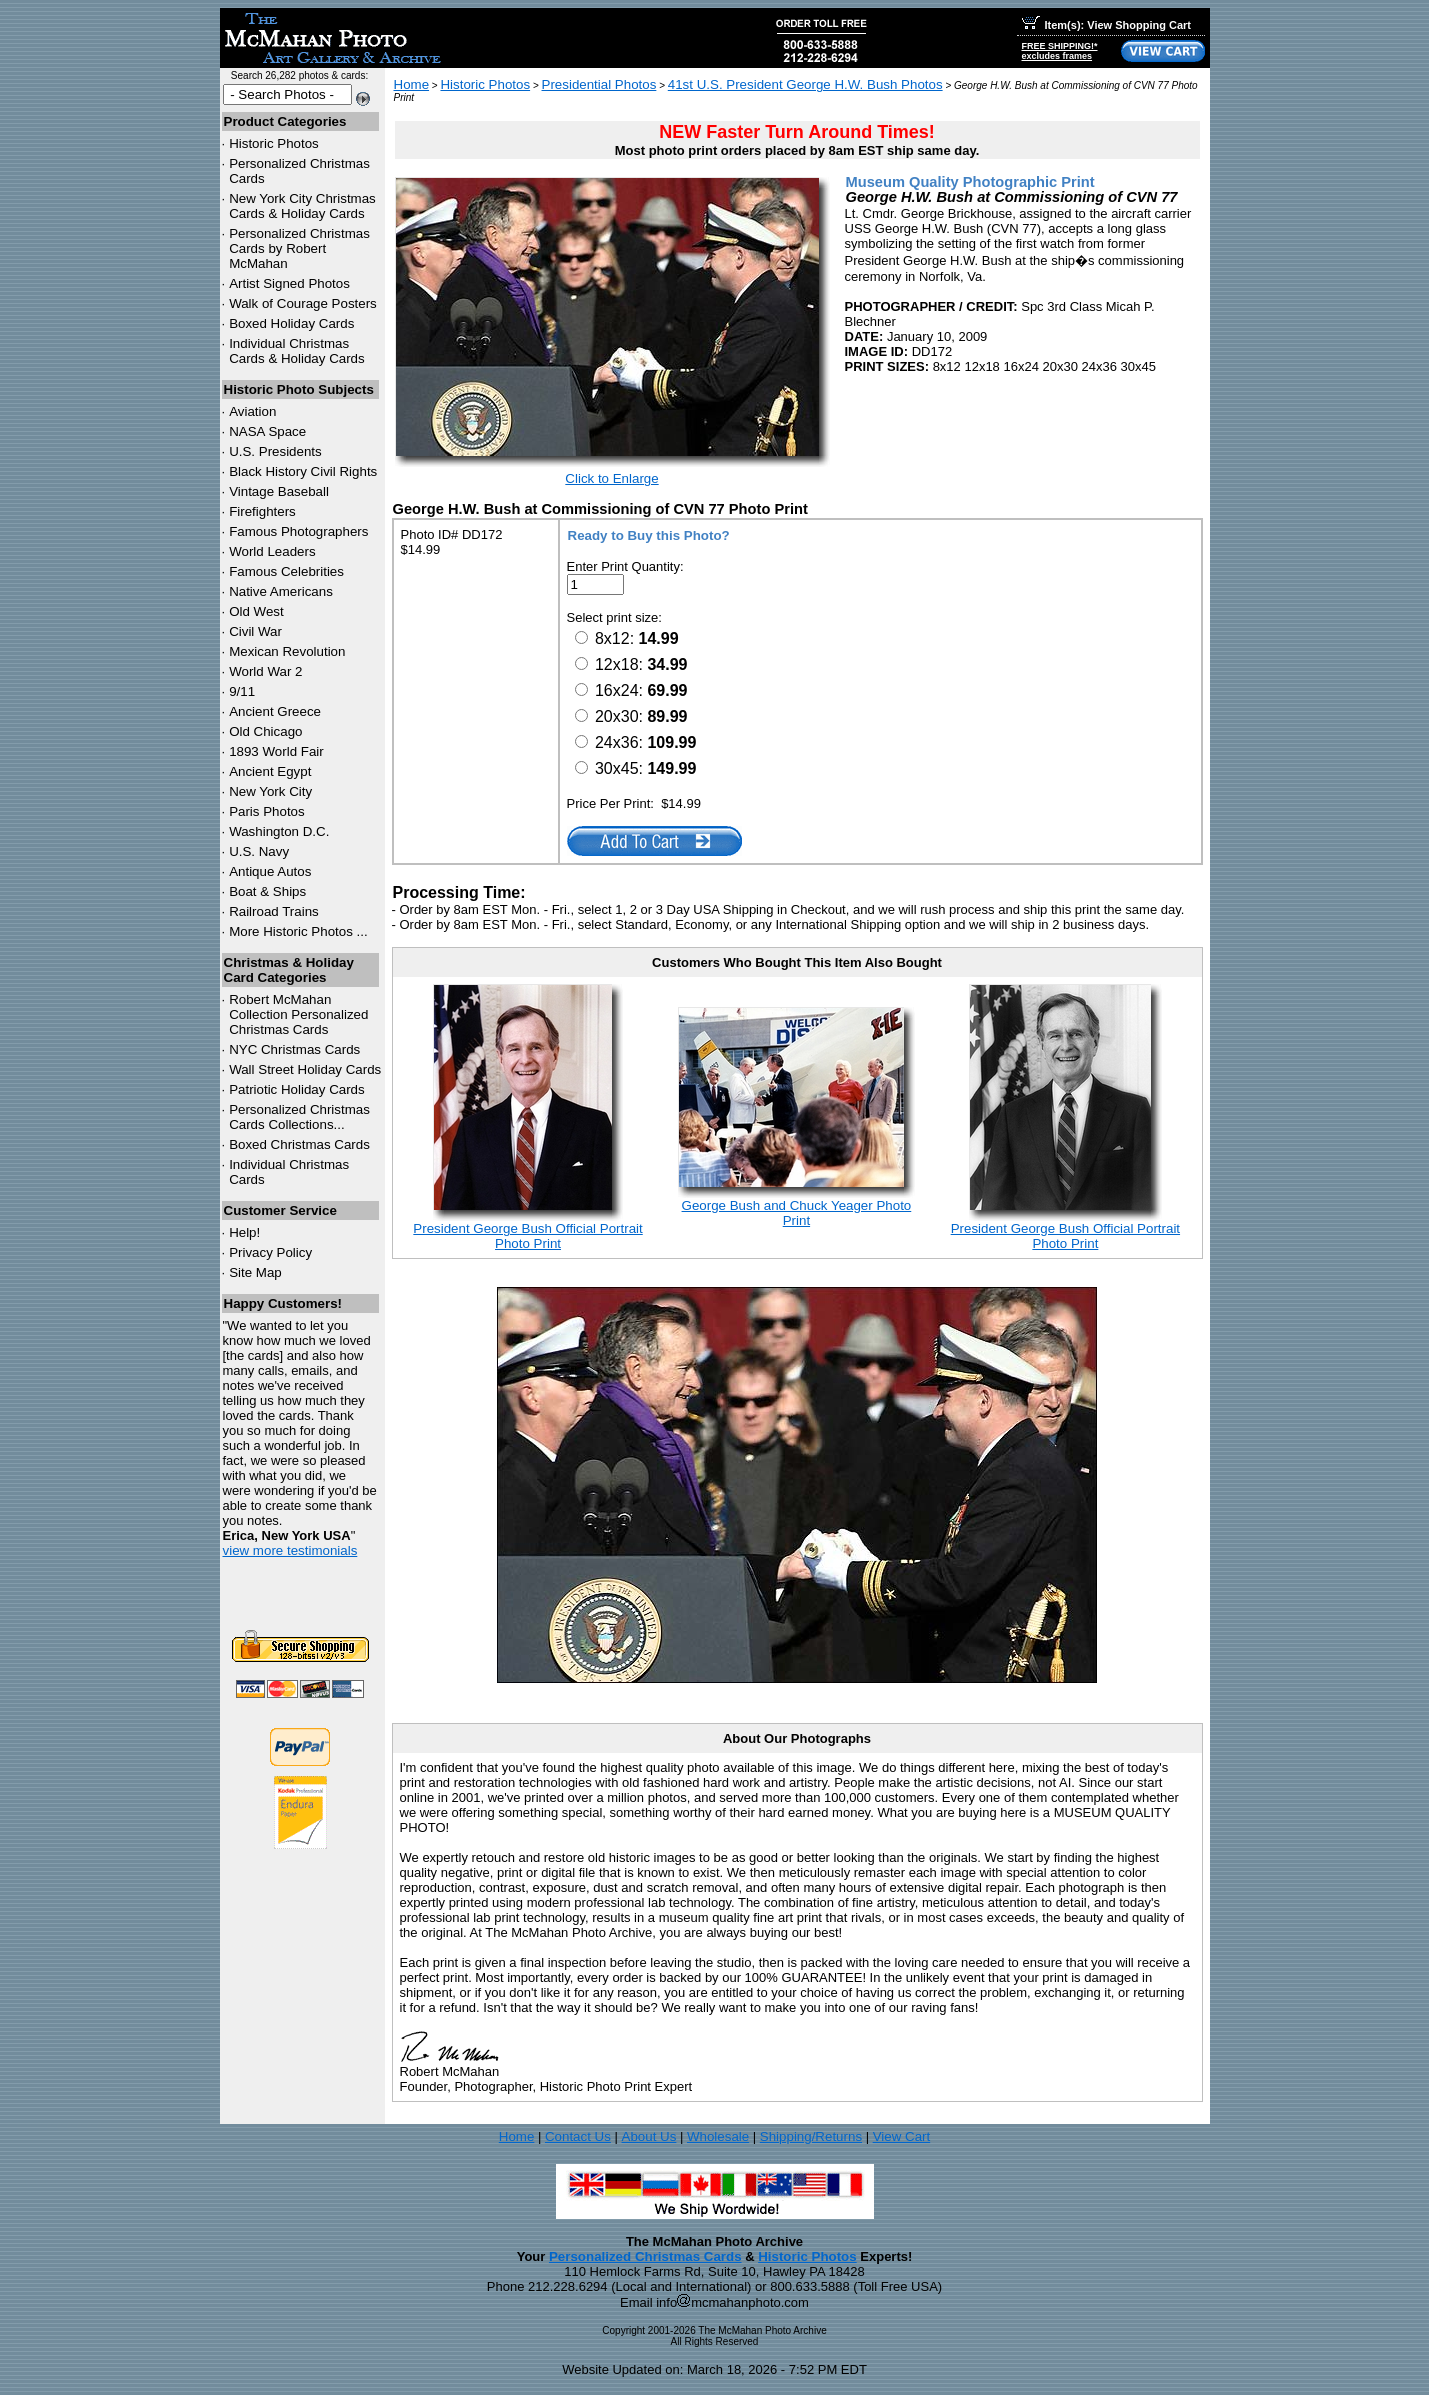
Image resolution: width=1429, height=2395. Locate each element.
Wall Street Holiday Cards (305, 1069)
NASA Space (267, 431)
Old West (256, 611)
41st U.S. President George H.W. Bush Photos (805, 84)
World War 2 (265, 671)
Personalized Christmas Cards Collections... (299, 1117)
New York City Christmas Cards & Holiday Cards (302, 206)
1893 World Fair (276, 751)
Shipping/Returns (811, 2136)
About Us (649, 2136)
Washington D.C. (279, 831)
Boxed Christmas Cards (299, 1144)
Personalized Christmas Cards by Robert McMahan (299, 248)
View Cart (902, 2136)
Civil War (255, 631)
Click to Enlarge (611, 478)
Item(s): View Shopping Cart (1106, 25)
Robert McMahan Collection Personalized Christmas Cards (298, 1014)
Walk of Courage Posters (303, 303)
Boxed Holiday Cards (291, 323)
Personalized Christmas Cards (645, 2256)
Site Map (255, 1272)
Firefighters (262, 511)
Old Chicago (265, 731)
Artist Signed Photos (289, 283)
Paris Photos (267, 811)
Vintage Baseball (279, 491)
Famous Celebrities (286, 571)
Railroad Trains (274, 911)
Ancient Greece (275, 711)
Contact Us (578, 2136)
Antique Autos (270, 871)
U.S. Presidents (275, 451)
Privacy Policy (270, 1252)
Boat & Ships (267, 891)
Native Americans (281, 591)
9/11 (242, 691)
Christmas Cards (294, 1049)
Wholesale (718, 2136)
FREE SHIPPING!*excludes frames (1060, 51)
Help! (244, 1232)
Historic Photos (274, 143)
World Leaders (272, 551)
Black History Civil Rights (303, 471)
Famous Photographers (298, 531)
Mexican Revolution (287, 651)
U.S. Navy (259, 851)
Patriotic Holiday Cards (297, 1089)
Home (412, 84)
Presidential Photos (599, 84)
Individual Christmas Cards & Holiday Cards (297, 351)
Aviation (252, 411)
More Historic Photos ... (298, 931)
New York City (270, 791)
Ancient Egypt (270, 771)
